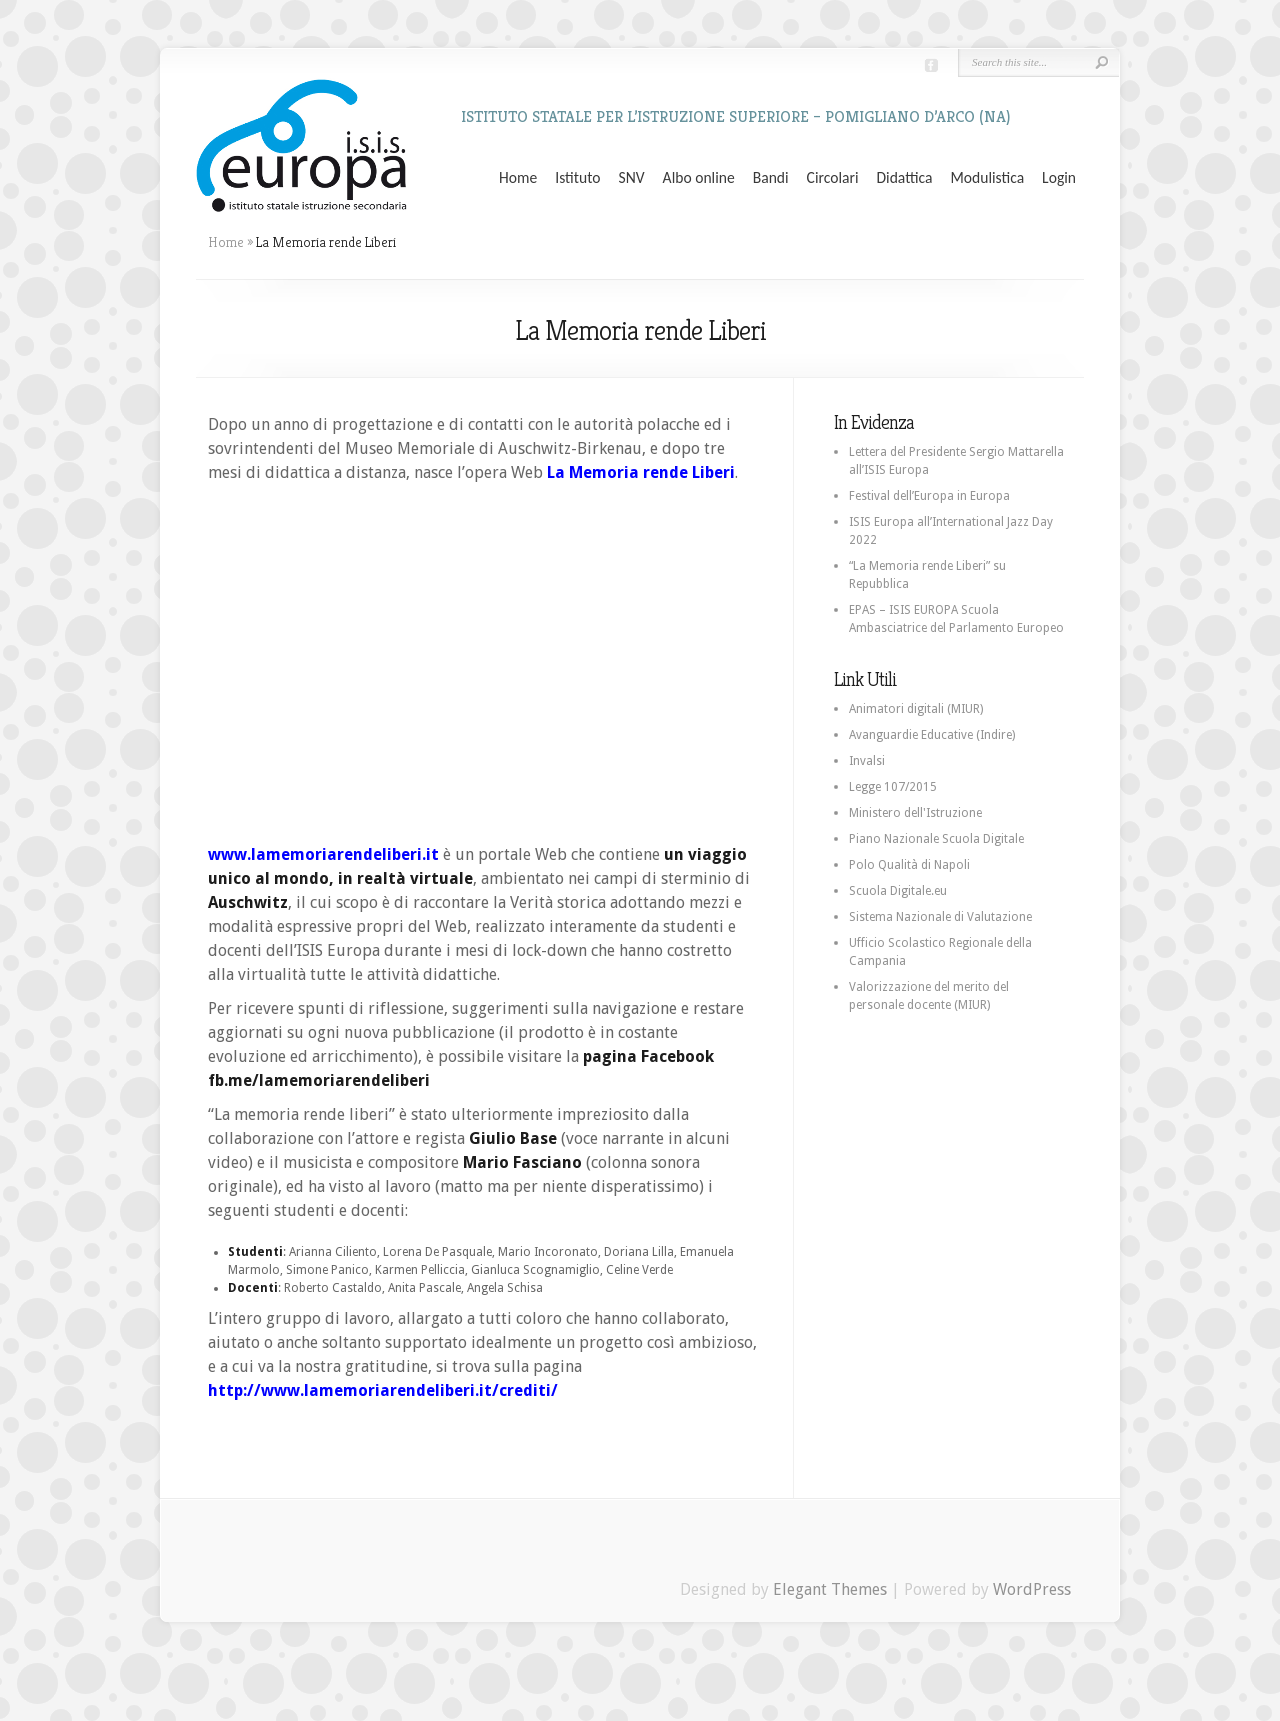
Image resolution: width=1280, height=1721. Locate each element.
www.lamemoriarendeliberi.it (323, 854)
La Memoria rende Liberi (641, 472)
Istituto (577, 178)
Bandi (771, 178)
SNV (632, 178)
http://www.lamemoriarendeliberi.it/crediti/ (383, 1390)
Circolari (833, 178)
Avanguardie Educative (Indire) (932, 735)
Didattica (904, 178)
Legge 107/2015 (893, 787)
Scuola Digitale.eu (898, 891)
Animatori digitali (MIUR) (916, 709)
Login (1059, 178)
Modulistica (987, 178)
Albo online (699, 178)
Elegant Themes (830, 1589)
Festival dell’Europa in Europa (929, 496)
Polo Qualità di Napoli (909, 865)
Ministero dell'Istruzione (915, 813)
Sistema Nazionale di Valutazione (940, 917)
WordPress (1032, 1589)
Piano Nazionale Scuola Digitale (936, 839)
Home (518, 178)
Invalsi (867, 761)
